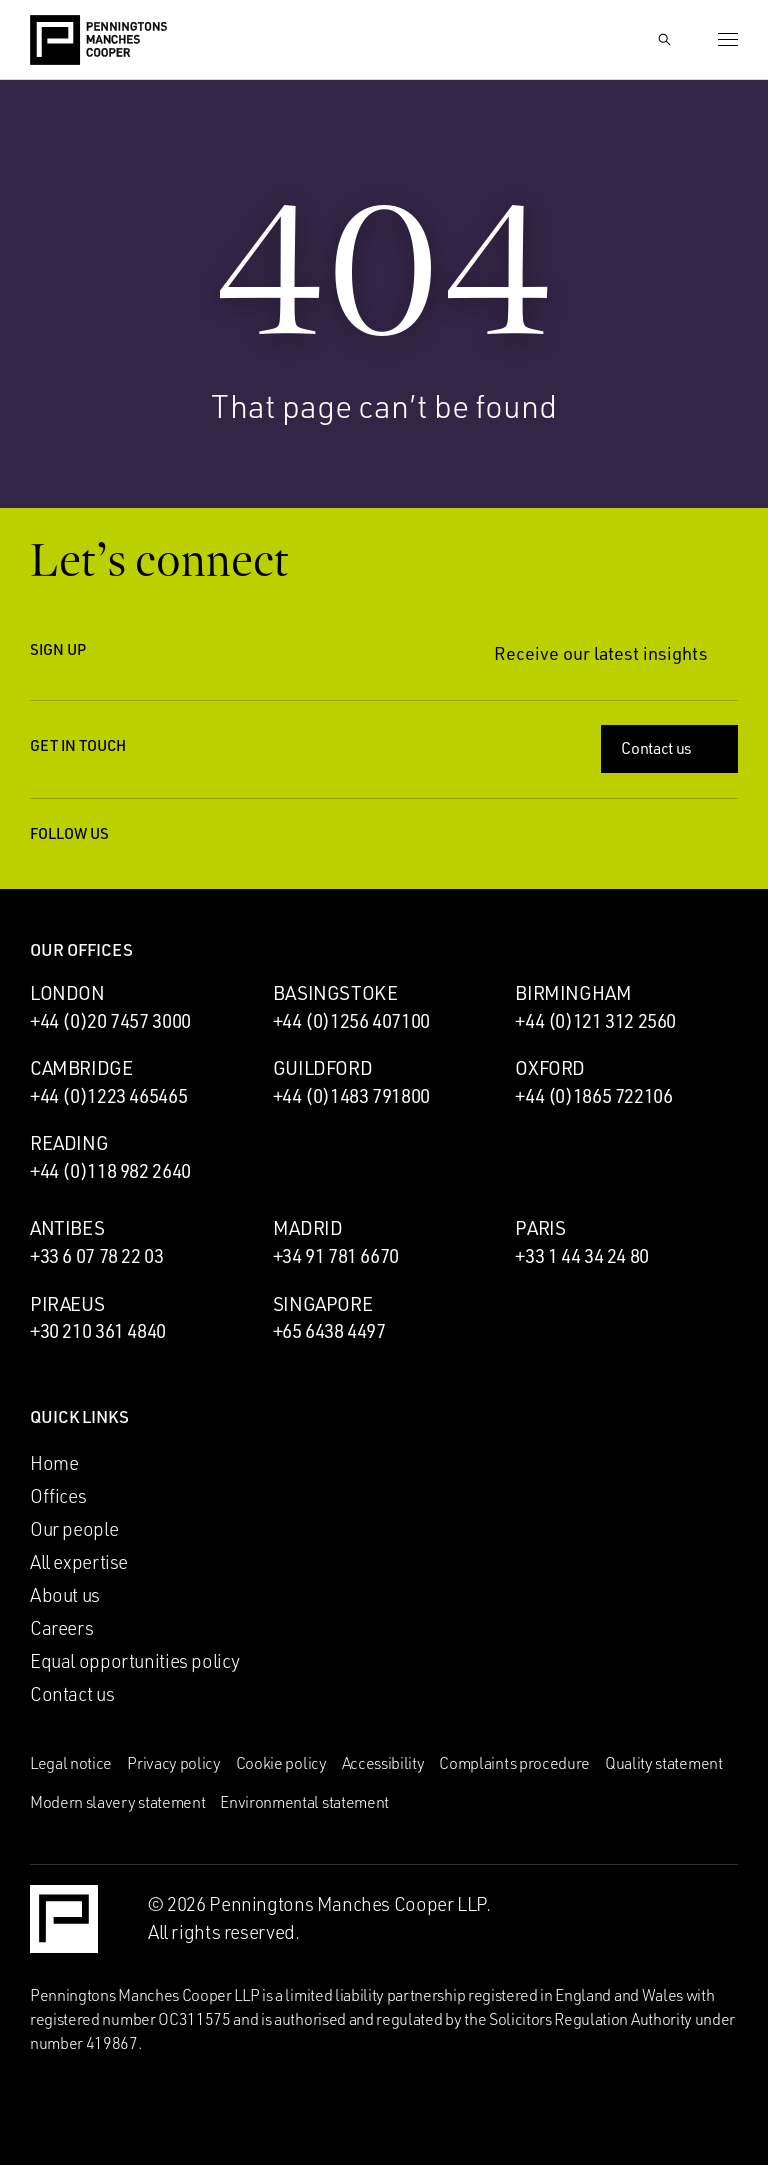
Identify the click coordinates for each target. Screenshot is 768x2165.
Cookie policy (281, 1763)
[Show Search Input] (664, 40)
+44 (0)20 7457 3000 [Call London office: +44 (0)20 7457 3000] (110, 1021)
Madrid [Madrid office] (308, 1228)
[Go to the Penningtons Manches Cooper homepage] (98, 41)
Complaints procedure (514, 1763)
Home (54, 1463)
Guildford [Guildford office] (323, 1068)
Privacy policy (174, 1763)
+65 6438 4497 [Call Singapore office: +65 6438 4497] (329, 1331)
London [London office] (67, 993)
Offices (58, 1496)
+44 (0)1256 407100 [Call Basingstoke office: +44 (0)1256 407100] (351, 1021)
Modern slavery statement (117, 1802)
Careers (61, 1628)
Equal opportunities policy (135, 1661)
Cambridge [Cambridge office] (81, 1068)
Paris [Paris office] (540, 1228)
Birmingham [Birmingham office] (573, 993)
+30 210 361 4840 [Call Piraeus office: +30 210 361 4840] (98, 1331)
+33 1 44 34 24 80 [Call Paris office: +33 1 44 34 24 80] (582, 1256)
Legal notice (71, 1763)
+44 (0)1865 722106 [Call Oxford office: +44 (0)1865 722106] (593, 1096)
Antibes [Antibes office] (67, 1228)
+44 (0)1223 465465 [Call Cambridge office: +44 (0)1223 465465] (108, 1096)
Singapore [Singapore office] (323, 1304)
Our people (74, 1529)
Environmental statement (304, 1802)
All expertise (79, 1562)
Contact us (671, 748)
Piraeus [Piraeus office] (67, 1304)
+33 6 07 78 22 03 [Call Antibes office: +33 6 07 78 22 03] (97, 1256)
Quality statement (664, 1763)
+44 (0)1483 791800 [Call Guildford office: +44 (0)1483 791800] (351, 1096)
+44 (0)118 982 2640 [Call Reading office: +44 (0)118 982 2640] (110, 1171)
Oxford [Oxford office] (550, 1068)
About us (65, 1595)
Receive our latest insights (616, 653)
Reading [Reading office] (69, 1143)
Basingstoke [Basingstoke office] (335, 993)
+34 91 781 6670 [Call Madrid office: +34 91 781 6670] (336, 1256)
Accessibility (383, 1763)
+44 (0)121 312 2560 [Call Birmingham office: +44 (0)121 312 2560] (595, 1021)
